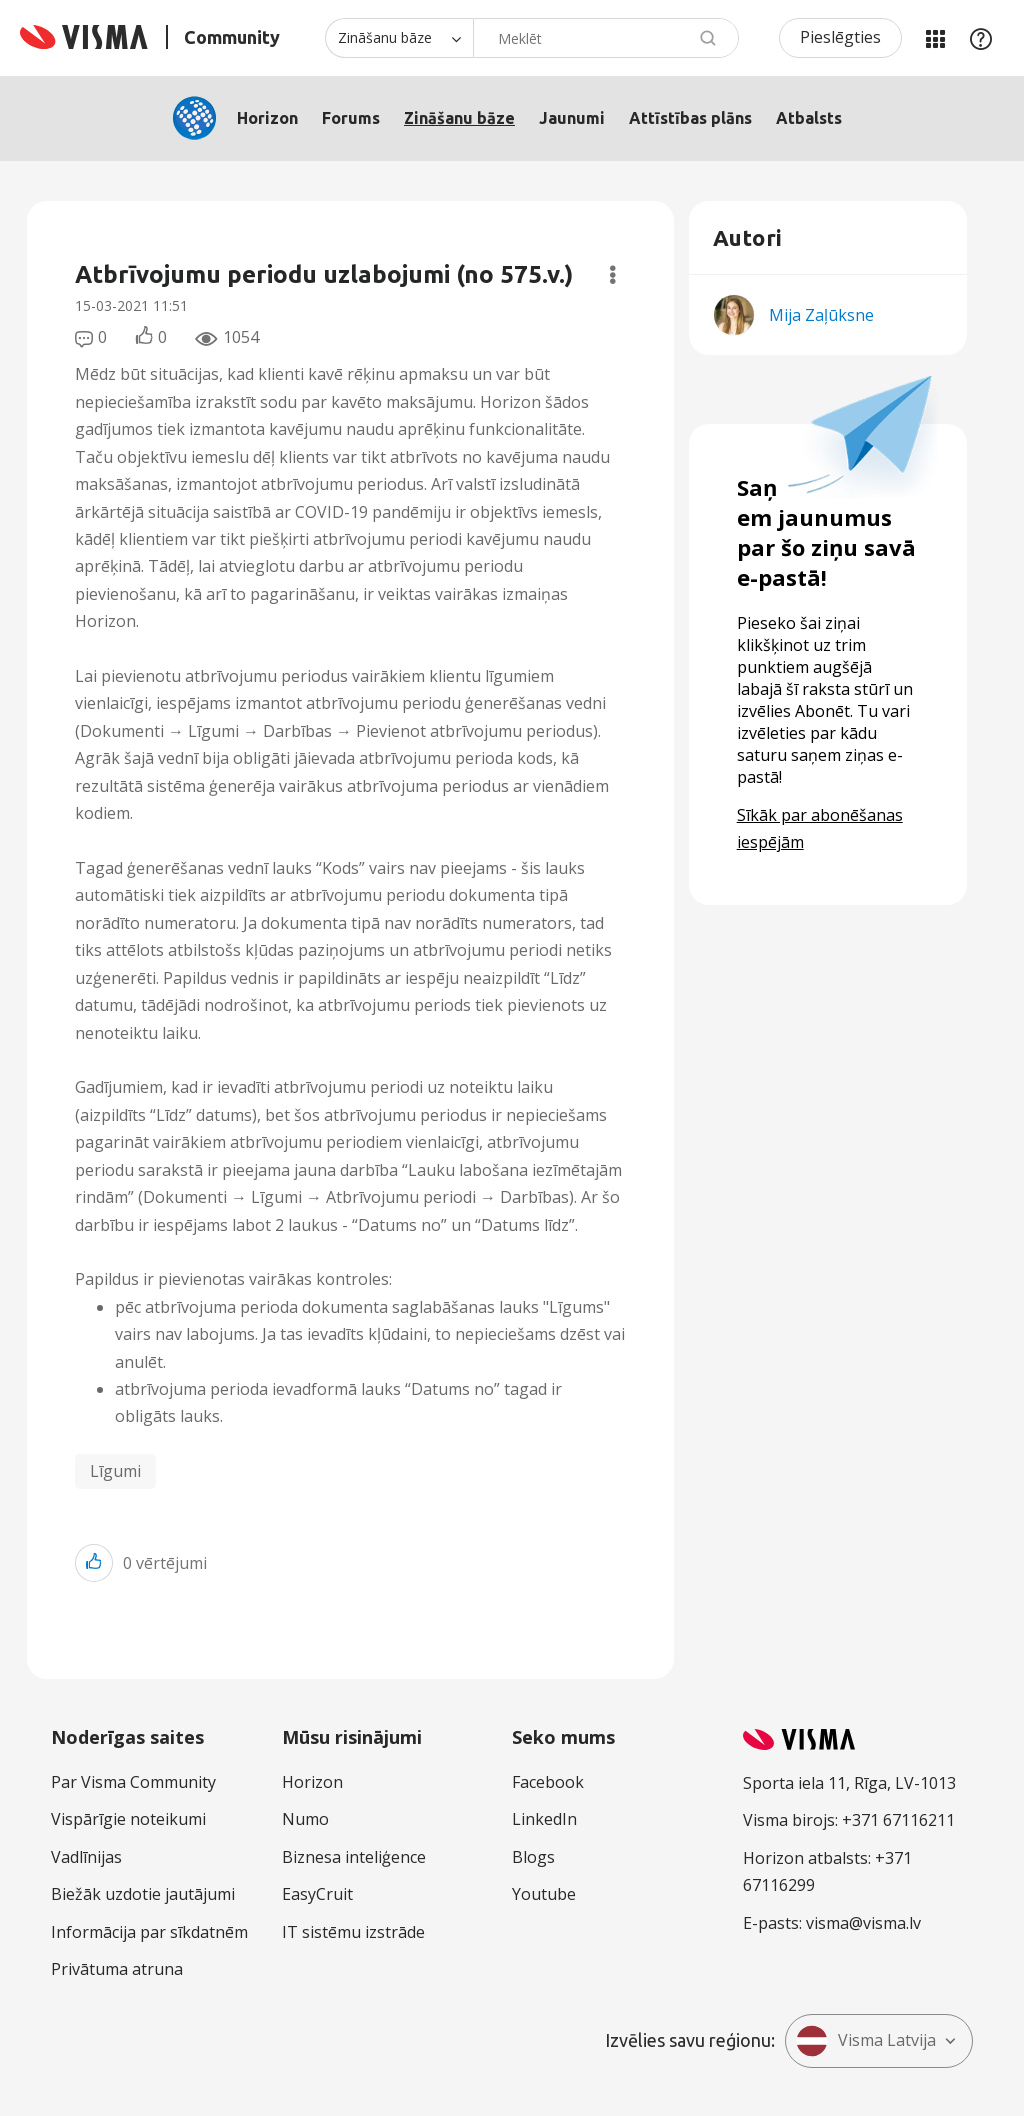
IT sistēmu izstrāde (353, 1932)
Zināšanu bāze (459, 118)
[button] (94, 1562)
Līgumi (115, 1471)
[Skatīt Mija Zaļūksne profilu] (821, 315)
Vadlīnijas (86, 1857)
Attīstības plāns (690, 118)
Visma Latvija (866, 2041)
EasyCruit (317, 1894)
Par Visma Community (133, 1782)
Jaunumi (572, 118)
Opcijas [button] (612, 275)
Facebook (548, 1782)
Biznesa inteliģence (354, 1857)
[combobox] (606, 38)
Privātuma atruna (117, 1969)
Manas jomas (935, 38)
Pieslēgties (840, 37)
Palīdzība (981, 38)
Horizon (267, 118)
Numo (305, 1819)
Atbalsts (809, 118)
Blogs (533, 1857)
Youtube (544, 1894)
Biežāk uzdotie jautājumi (143, 1894)
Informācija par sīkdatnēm (149, 1932)
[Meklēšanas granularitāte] (399, 38)
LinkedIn (544, 1819)
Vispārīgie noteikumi (128, 1819)
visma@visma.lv (863, 1923)
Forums (351, 118)
